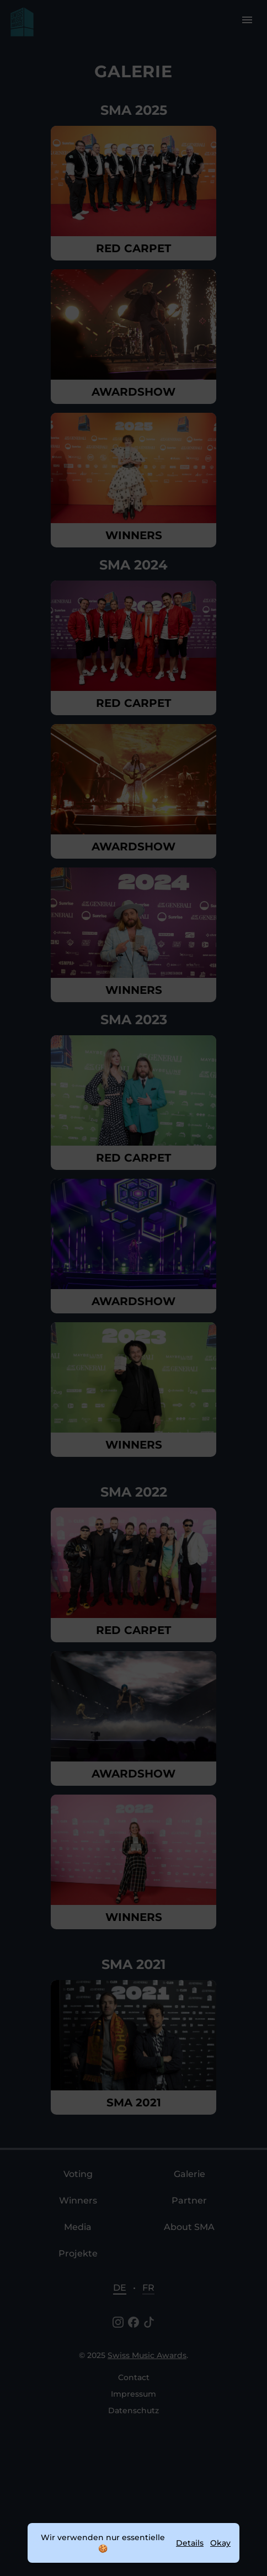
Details (190, 2543)
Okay (220, 2543)
